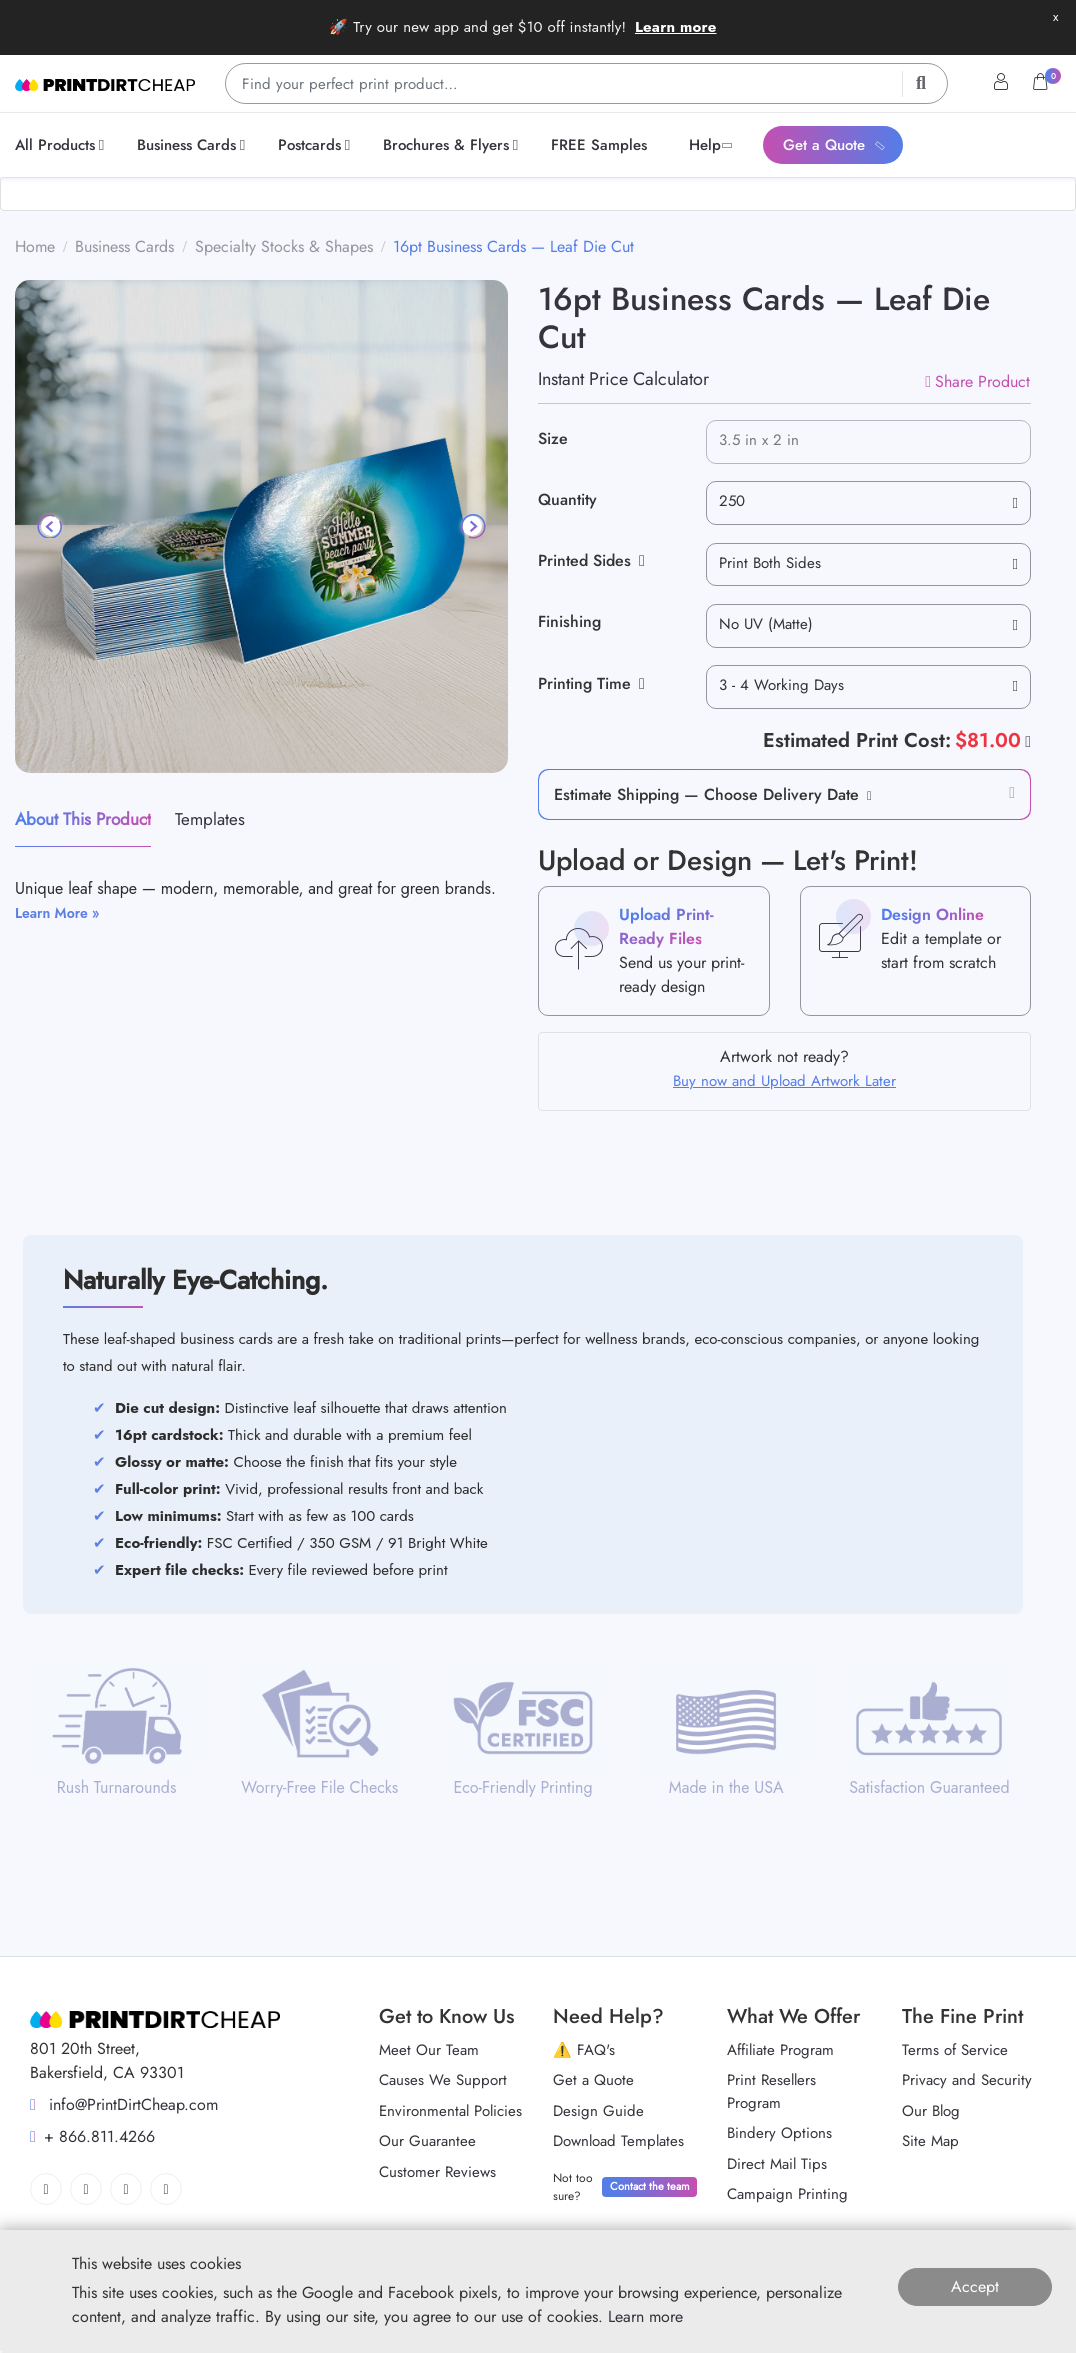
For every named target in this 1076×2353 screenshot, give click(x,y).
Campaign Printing (787, 2194)
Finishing (569, 621)
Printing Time (591, 683)
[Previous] (51, 526)
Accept (975, 2286)
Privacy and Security (967, 2080)
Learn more (676, 27)
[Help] (1026, 741)
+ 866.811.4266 (92, 2136)
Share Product (977, 381)
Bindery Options (779, 2133)
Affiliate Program (780, 2050)
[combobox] (868, 503)
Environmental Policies (450, 2111)
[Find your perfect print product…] (586, 83)
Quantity (567, 499)
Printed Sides (591, 560)
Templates (210, 819)
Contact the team (650, 2186)
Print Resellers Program (771, 2091)
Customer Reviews (437, 2172)
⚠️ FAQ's (584, 2050)
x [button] (1055, 16)
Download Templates (618, 2141)
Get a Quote (593, 2080)
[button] (865, 794)
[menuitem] (63, 145)
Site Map (930, 2141)
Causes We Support (443, 2080)
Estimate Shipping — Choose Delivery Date (706, 794)
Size (553, 438)
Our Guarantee (427, 2141)
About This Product (83, 819)
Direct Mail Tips (777, 2164)
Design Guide (598, 2111)
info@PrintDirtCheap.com (124, 2104)
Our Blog (931, 2111)
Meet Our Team (429, 2050)
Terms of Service (955, 2050)
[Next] (472, 526)
